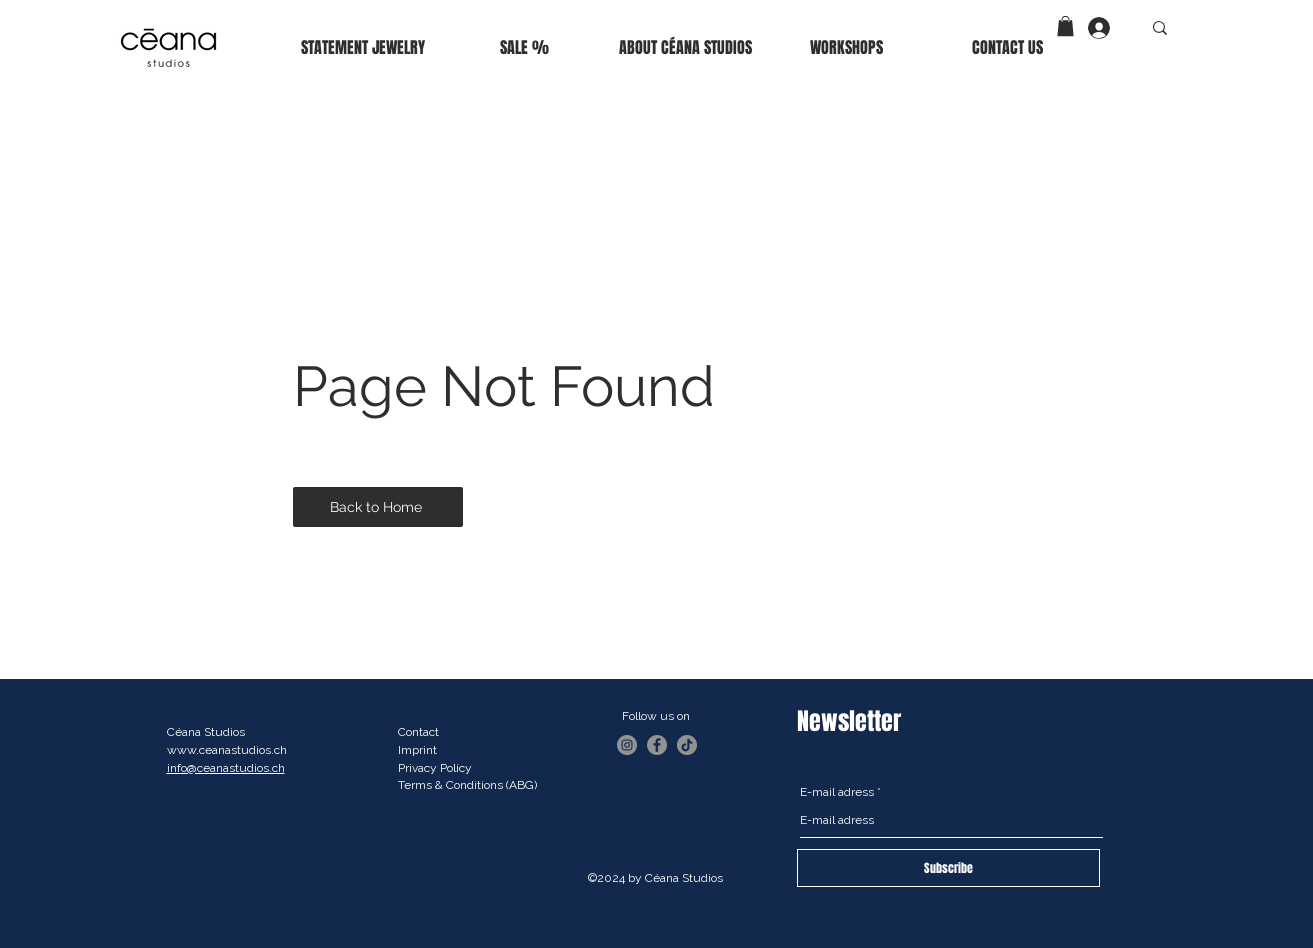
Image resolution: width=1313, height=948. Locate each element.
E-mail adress (837, 792)
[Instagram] (627, 745)
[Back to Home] (378, 507)
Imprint (417, 750)
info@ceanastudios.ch (226, 768)
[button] (1065, 26)
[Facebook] (657, 745)
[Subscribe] (948, 868)
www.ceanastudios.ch (227, 750)
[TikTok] (687, 745)
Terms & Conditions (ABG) (467, 785)
